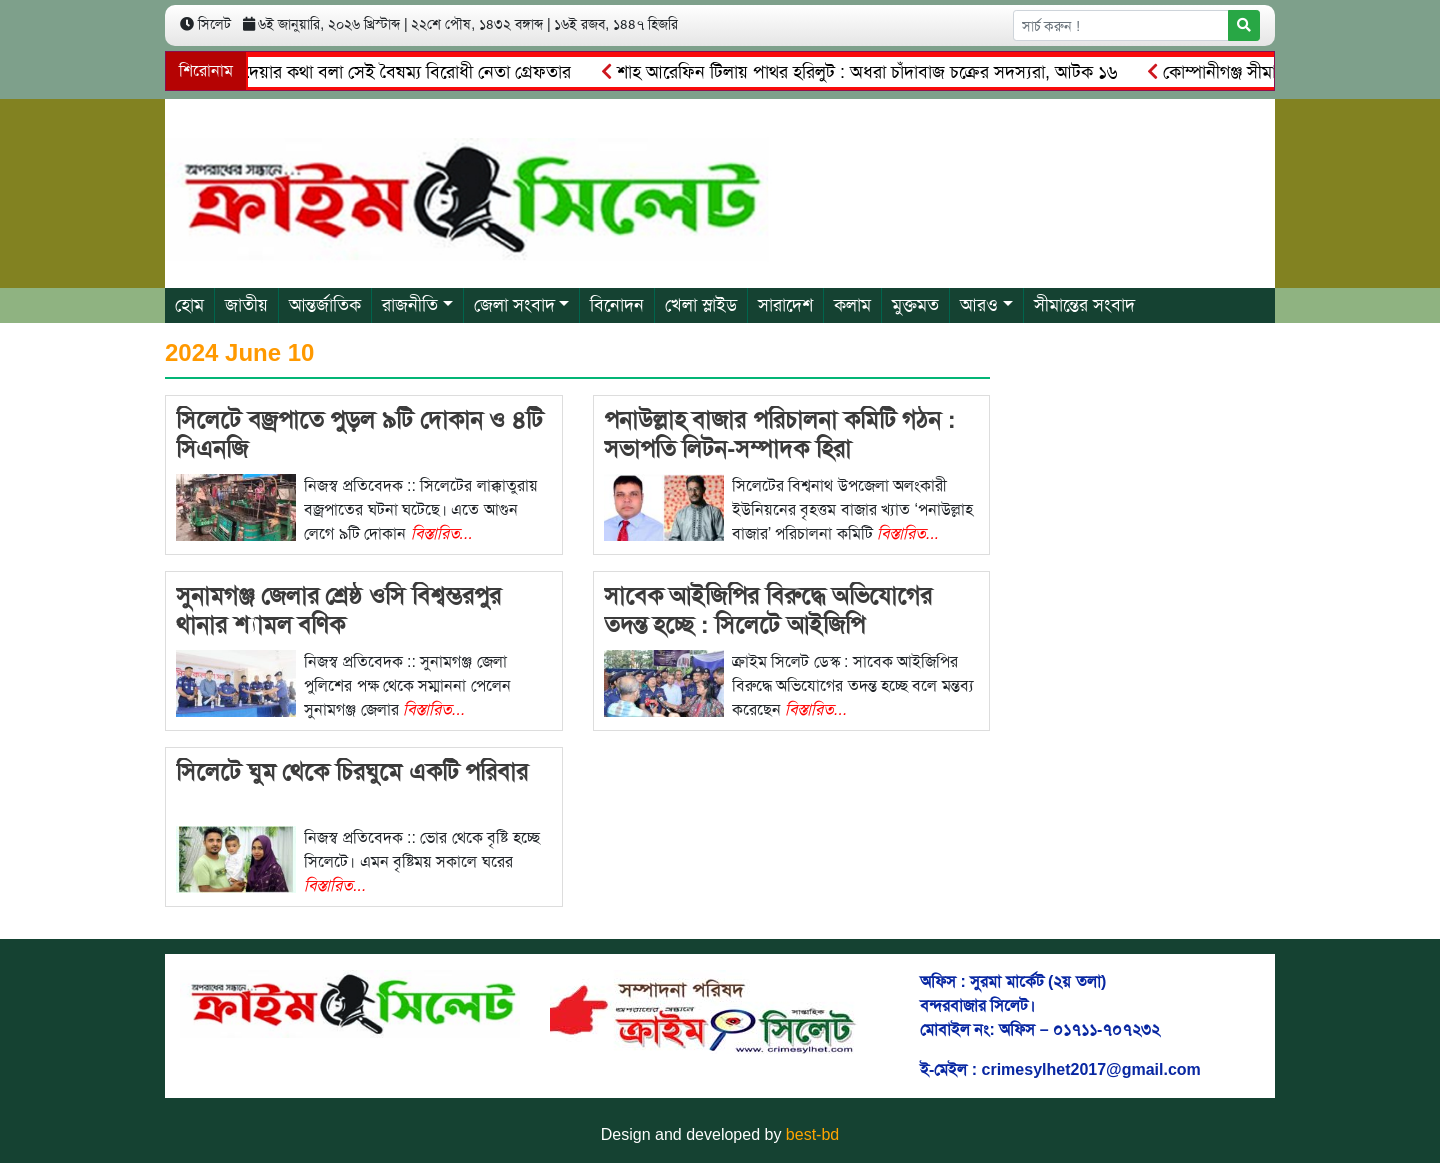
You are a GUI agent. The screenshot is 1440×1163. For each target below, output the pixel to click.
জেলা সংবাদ (514, 305)
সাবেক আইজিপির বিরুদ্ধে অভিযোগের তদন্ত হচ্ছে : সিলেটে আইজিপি (768, 610)
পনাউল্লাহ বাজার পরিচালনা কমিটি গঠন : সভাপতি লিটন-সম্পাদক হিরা (780, 434)
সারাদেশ (785, 305)
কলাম (852, 305)
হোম (189, 305)
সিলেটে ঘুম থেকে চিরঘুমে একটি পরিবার (352, 771)
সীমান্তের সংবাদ (1084, 305)
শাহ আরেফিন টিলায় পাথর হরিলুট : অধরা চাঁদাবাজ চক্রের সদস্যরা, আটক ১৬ (865, 72)
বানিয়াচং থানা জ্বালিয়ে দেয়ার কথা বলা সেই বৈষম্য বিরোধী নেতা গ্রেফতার (330, 72)
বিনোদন (617, 305)
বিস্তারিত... (442, 533)
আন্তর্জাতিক (325, 305)
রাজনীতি (410, 305)
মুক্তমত (915, 305)
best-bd (812, 1134)
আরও (979, 305)
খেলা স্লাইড (701, 305)
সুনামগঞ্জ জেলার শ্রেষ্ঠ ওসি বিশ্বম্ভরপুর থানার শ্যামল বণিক (338, 610)
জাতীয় (246, 305)
